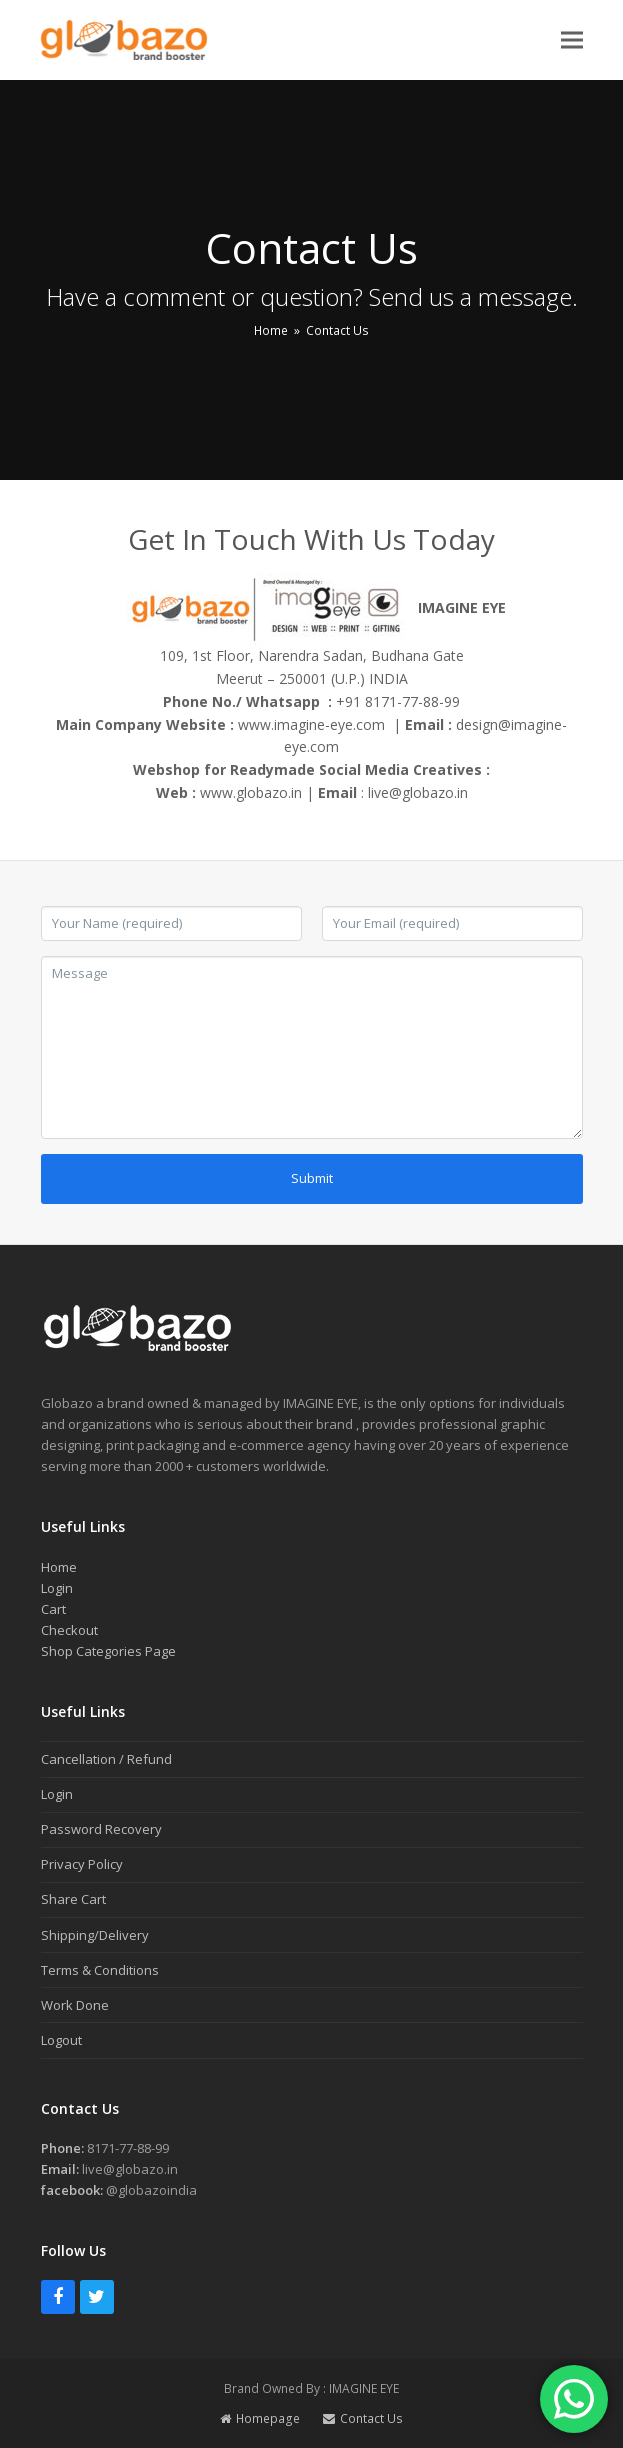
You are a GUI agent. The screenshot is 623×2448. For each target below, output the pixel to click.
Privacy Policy (82, 1864)
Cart (53, 1609)
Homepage (260, 2418)
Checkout (69, 1630)
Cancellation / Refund (106, 1759)
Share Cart (73, 1899)
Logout (61, 2040)
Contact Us (363, 2418)
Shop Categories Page (108, 1651)
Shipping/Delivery (95, 1935)
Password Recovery (101, 1829)
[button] (572, 39)
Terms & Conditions (100, 1970)
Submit (312, 1178)
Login (57, 1588)
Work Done (75, 2005)
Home (59, 1567)
